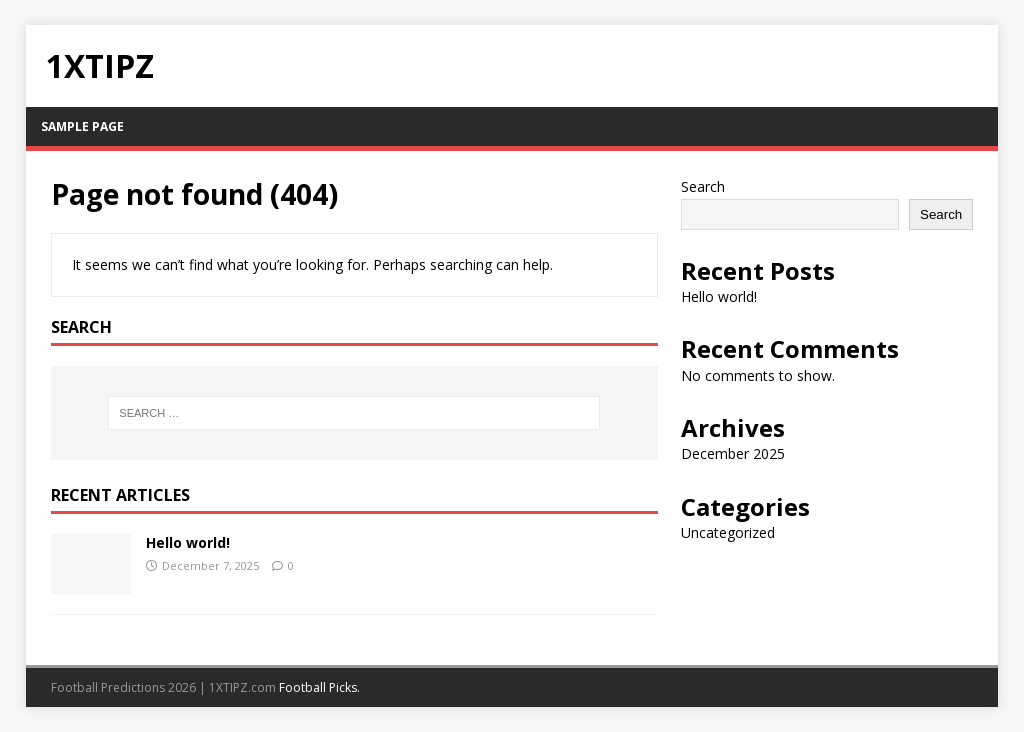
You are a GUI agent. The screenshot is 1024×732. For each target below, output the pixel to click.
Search (703, 186)
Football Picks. (319, 687)
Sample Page (82, 126)
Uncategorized (728, 532)
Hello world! (188, 542)
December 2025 (733, 453)
